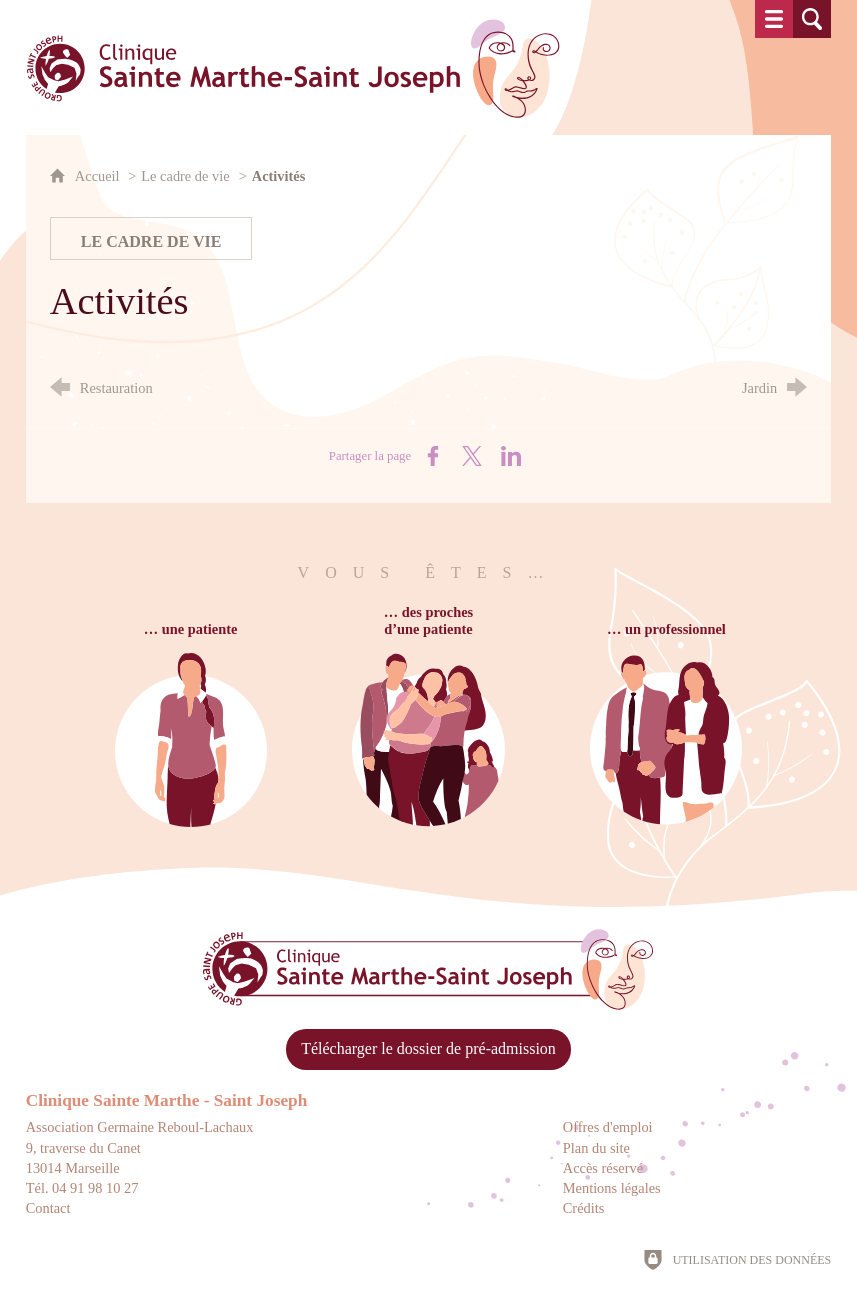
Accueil (99, 176)
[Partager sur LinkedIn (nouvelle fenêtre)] (511, 456)
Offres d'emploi (608, 1127)
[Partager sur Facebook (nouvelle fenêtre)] (433, 456)
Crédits (584, 1208)
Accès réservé (603, 1168)
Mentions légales (612, 1188)
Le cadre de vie (185, 176)
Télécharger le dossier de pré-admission (428, 1048)
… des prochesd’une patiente (428, 620)
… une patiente (193, 629)
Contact (48, 1208)
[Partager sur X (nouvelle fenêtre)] (472, 456)
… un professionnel (664, 629)
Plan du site (596, 1148)
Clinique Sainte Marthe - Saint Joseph (167, 1100)
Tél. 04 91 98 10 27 (82, 1188)
